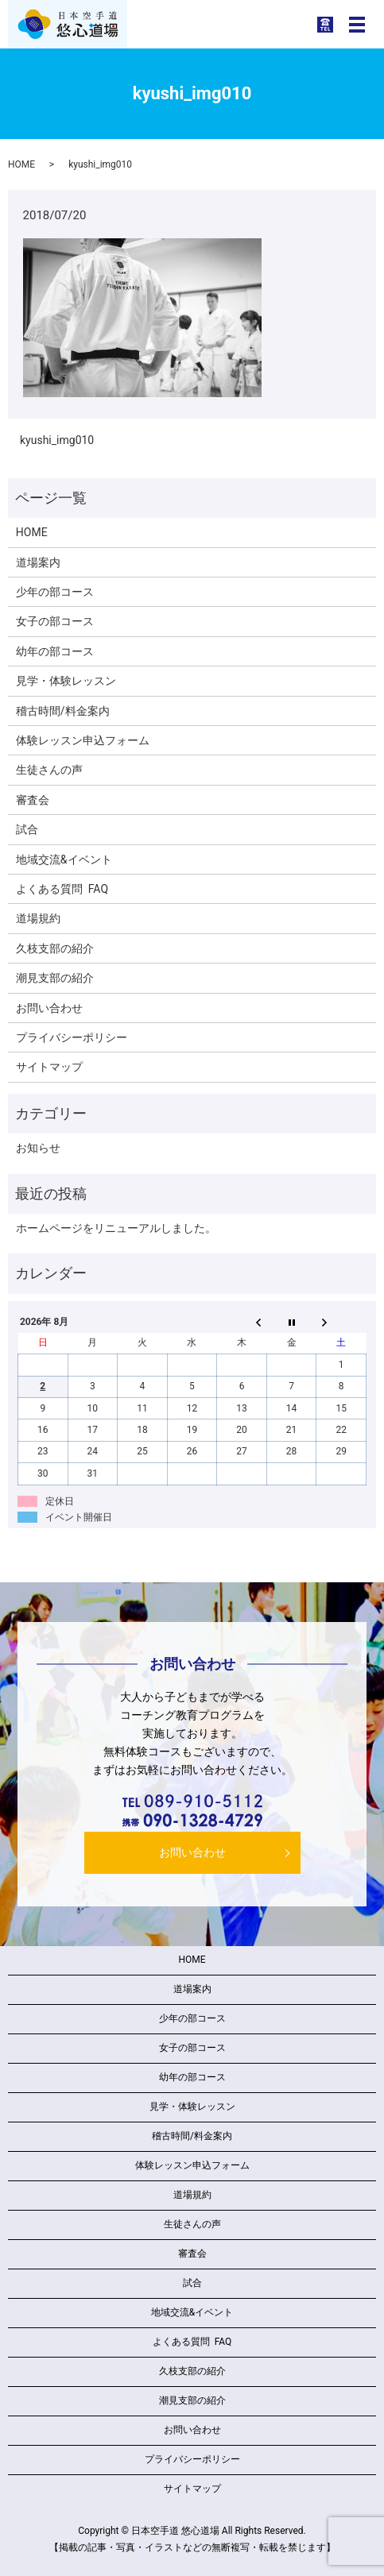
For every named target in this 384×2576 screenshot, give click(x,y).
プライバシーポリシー (71, 1037)
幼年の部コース (55, 651)
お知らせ (38, 1147)
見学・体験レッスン (66, 680)
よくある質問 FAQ (62, 888)
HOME (21, 164)
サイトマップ (49, 1066)
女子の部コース (55, 621)
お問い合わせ (49, 1008)
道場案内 (38, 562)
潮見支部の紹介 (55, 977)
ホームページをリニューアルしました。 (116, 1228)
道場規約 (38, 918)
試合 (27, 829)
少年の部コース (55, 591)
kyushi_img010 (57, 440)
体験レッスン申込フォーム (82, 740)
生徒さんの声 (49, 769)
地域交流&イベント (64, 859)
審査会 (32, 800)
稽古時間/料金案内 (63, 711)
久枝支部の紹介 (55, 948)
